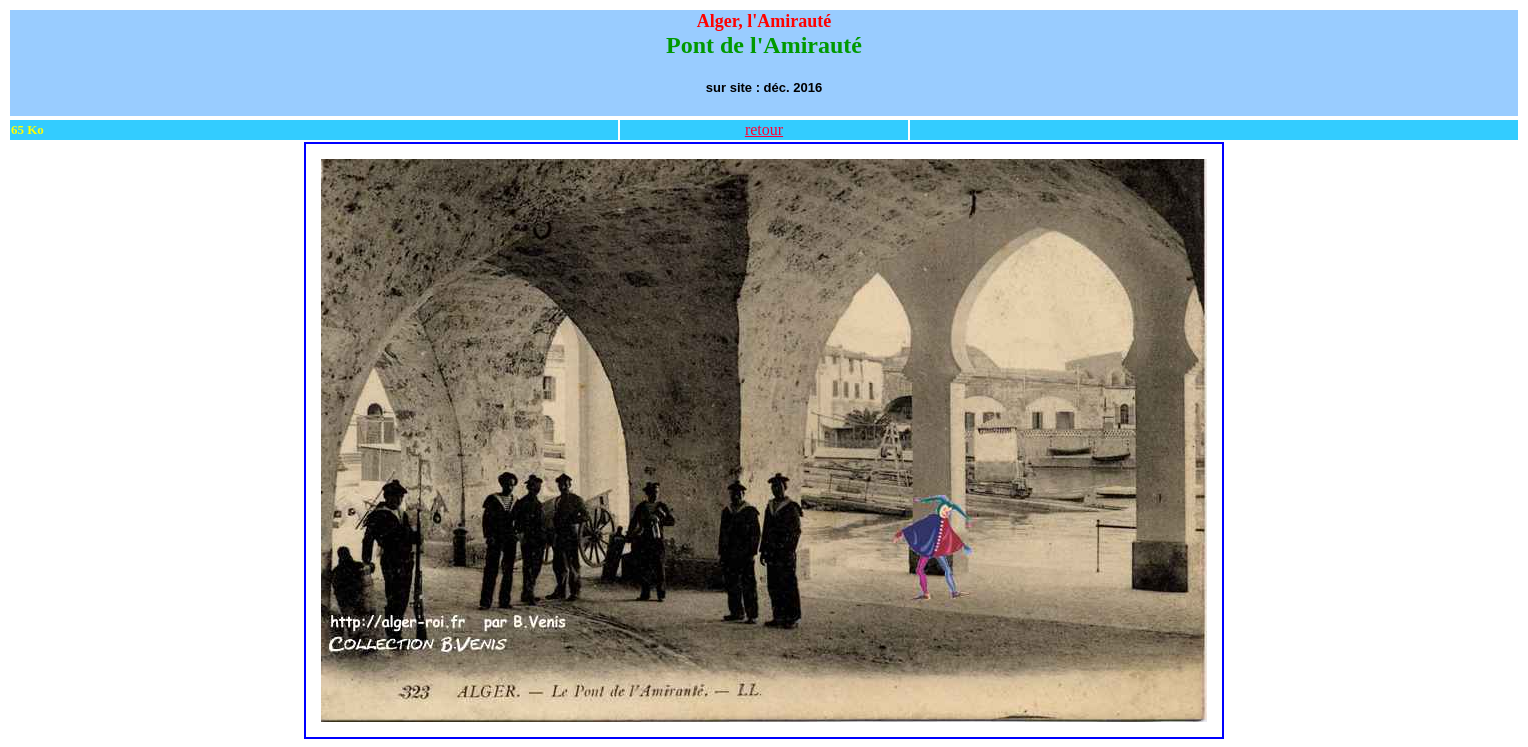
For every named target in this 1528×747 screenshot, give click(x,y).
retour (764, 129)
